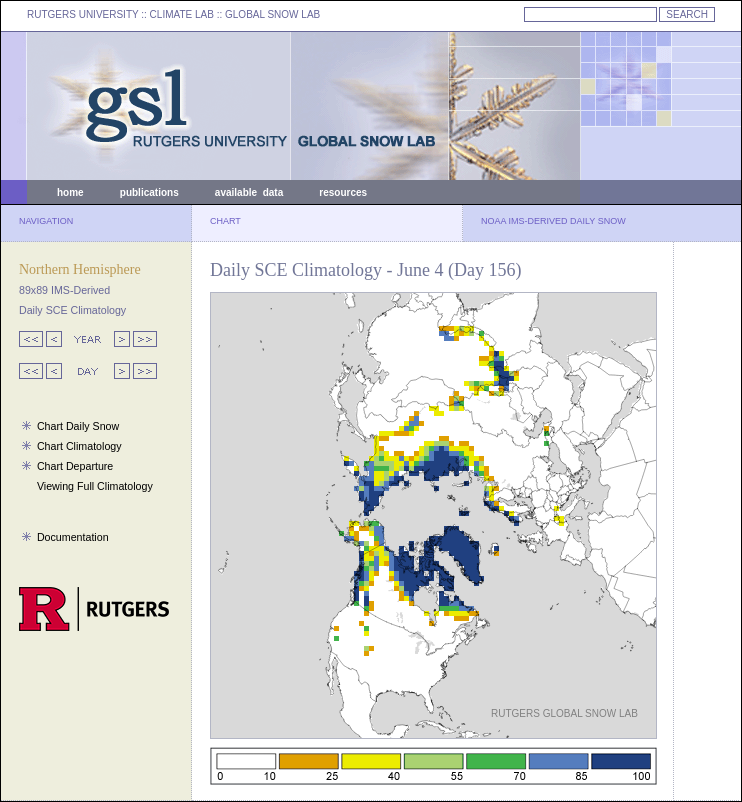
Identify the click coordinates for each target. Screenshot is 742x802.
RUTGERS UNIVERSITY (83, 14)
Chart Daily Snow (78, 426)
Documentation (73, 537)
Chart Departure (75, 466)
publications (149, 192)
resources (343, 192)
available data (249, 192)
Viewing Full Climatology (95, 486)
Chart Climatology (79, 446)
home (70, 192)
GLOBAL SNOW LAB (272, 14)
